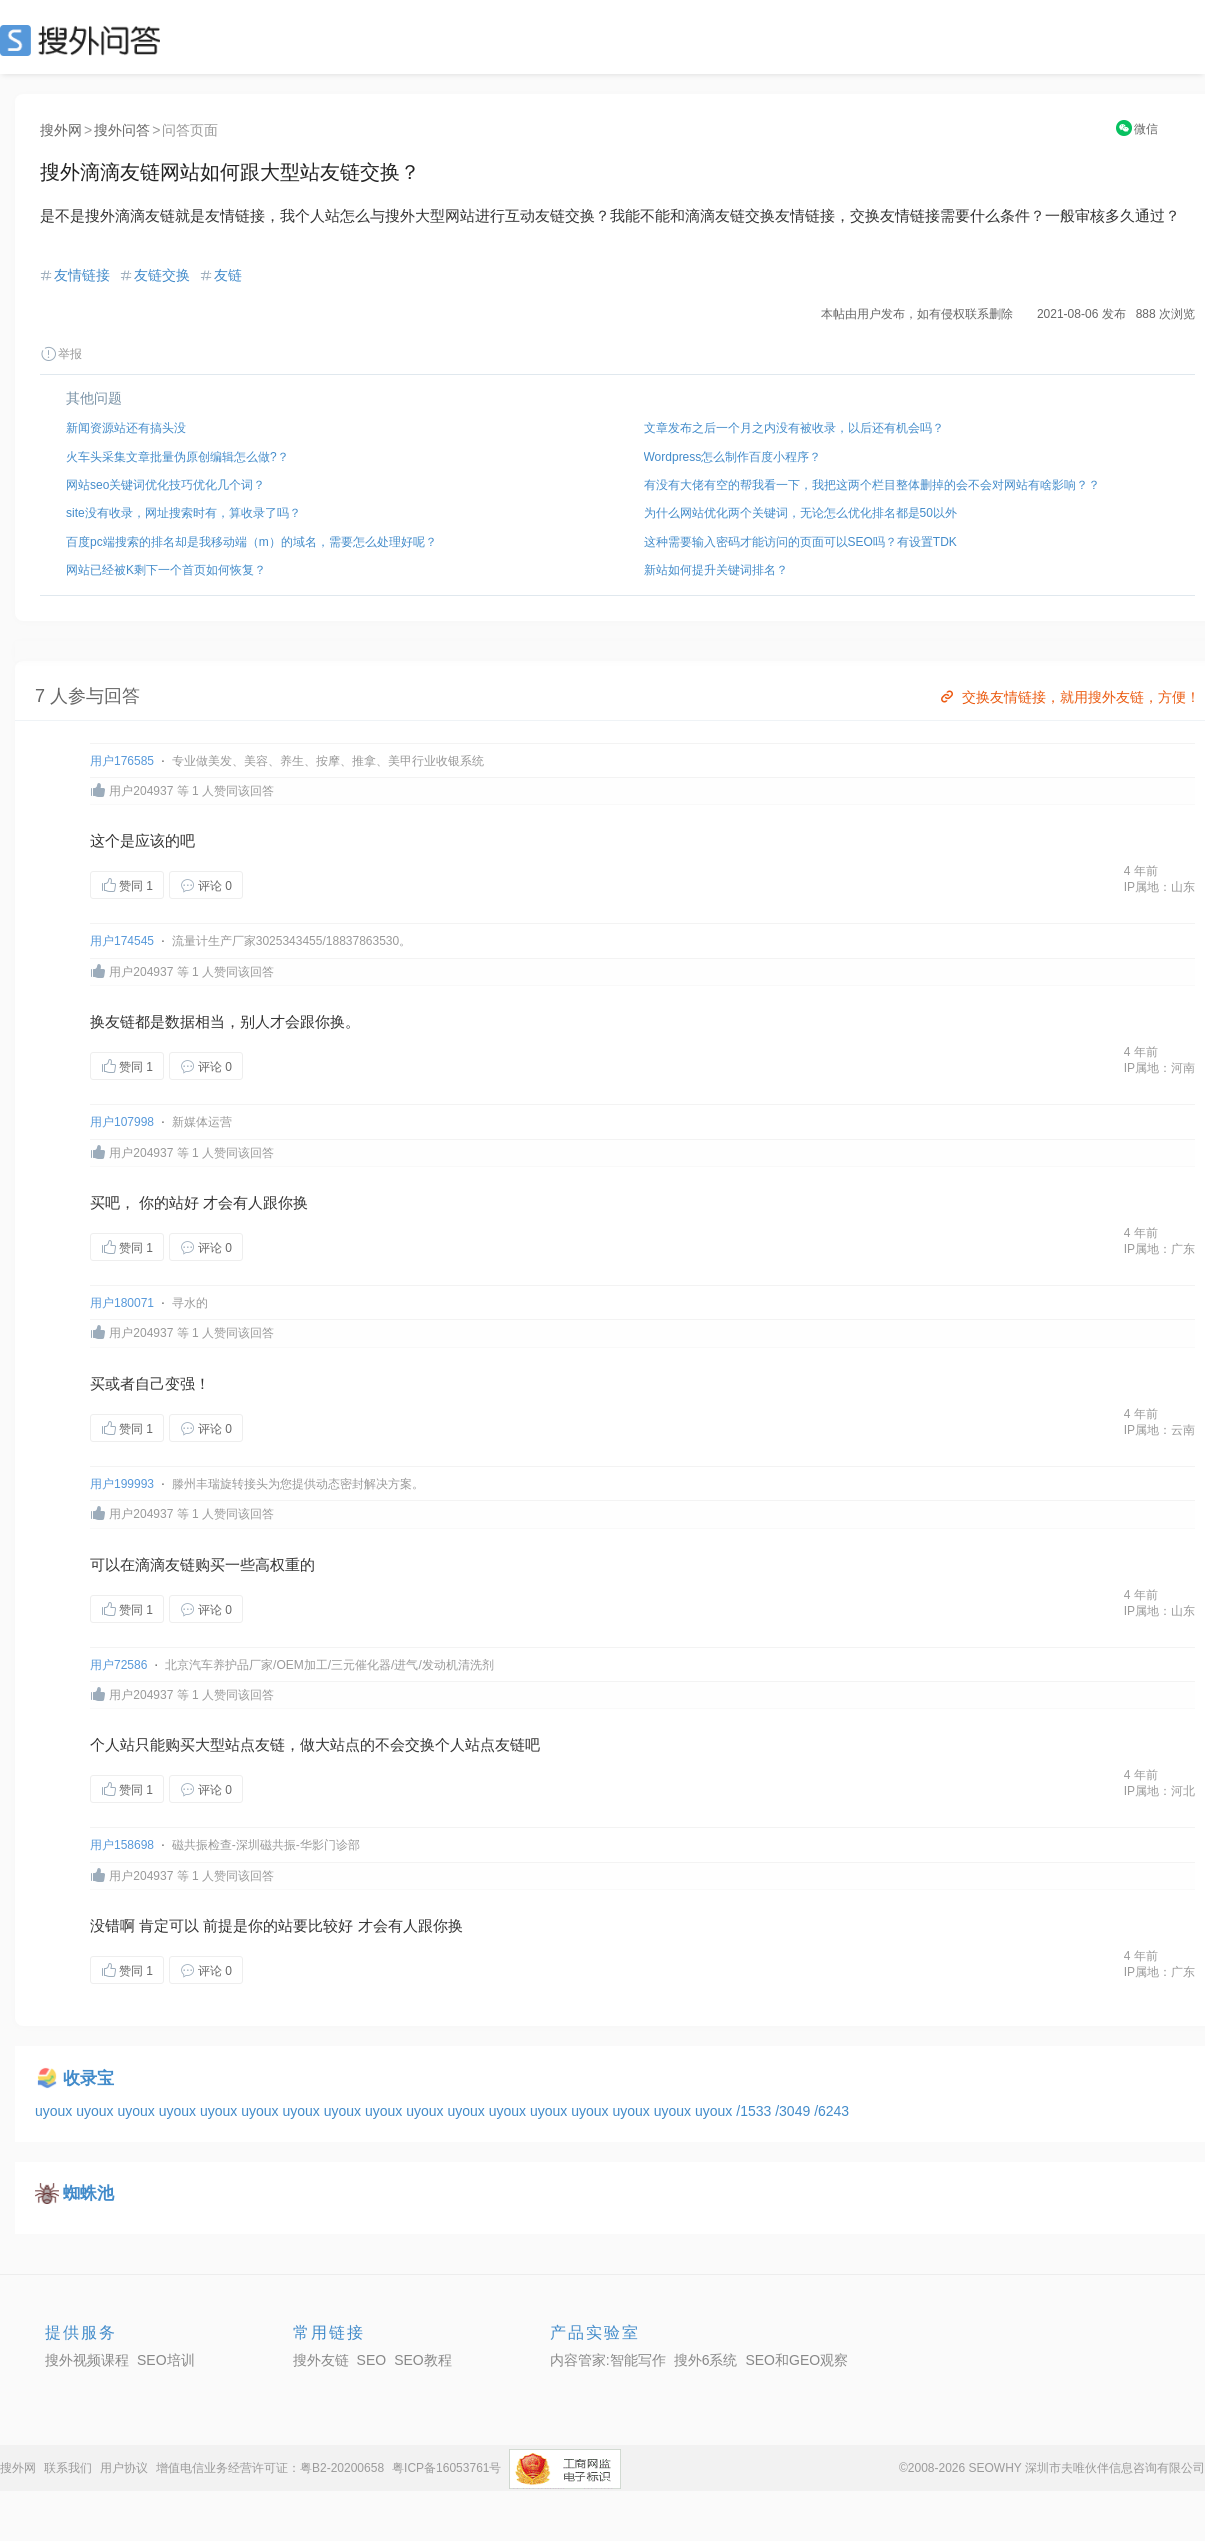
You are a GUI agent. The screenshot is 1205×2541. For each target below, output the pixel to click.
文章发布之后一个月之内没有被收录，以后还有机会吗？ (794, 428)
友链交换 (162, 275)
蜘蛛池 (88, 2193)
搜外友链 (321, 2360)
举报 (61, 354)
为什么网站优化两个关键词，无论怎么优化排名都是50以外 (800, 513)
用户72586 (118, 1665)
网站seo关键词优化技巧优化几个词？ (165, 485)
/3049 (794, 2111)
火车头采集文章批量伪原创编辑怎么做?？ (177, 457)
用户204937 (141, 791)
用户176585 (122, 761)
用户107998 (122, 1122)
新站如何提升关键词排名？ (716, 570)
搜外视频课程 (87, 2360)
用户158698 (122, 1845)
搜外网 (61, 130)
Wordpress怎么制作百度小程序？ (733, 457)
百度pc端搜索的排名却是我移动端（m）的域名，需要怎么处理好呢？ (251, 542)
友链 (228, 275)
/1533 (755, 2111)
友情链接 (82, 275)
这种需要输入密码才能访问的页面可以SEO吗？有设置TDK (800, 542)
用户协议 (124, 2468)
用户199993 (122, 1484)
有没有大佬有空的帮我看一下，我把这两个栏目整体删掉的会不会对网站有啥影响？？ (872, 485)
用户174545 (122, 941)
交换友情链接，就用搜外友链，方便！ (1068, 697)
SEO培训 (166, 2360)
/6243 (831, 2111)
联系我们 (68, 2468)
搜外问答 (122, 130)
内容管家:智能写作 (608, 2360)
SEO (85, 40)
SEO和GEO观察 (796, 2360)
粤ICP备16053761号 (446, 2468)
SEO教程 (423, 2360)
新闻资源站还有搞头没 (126, 428)
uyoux (55, 2111)
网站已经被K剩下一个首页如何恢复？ (166, 570)
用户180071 (122, 1303)
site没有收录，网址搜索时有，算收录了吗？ (183, 513)
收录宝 (88, 2078)
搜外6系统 (706, 2360)
